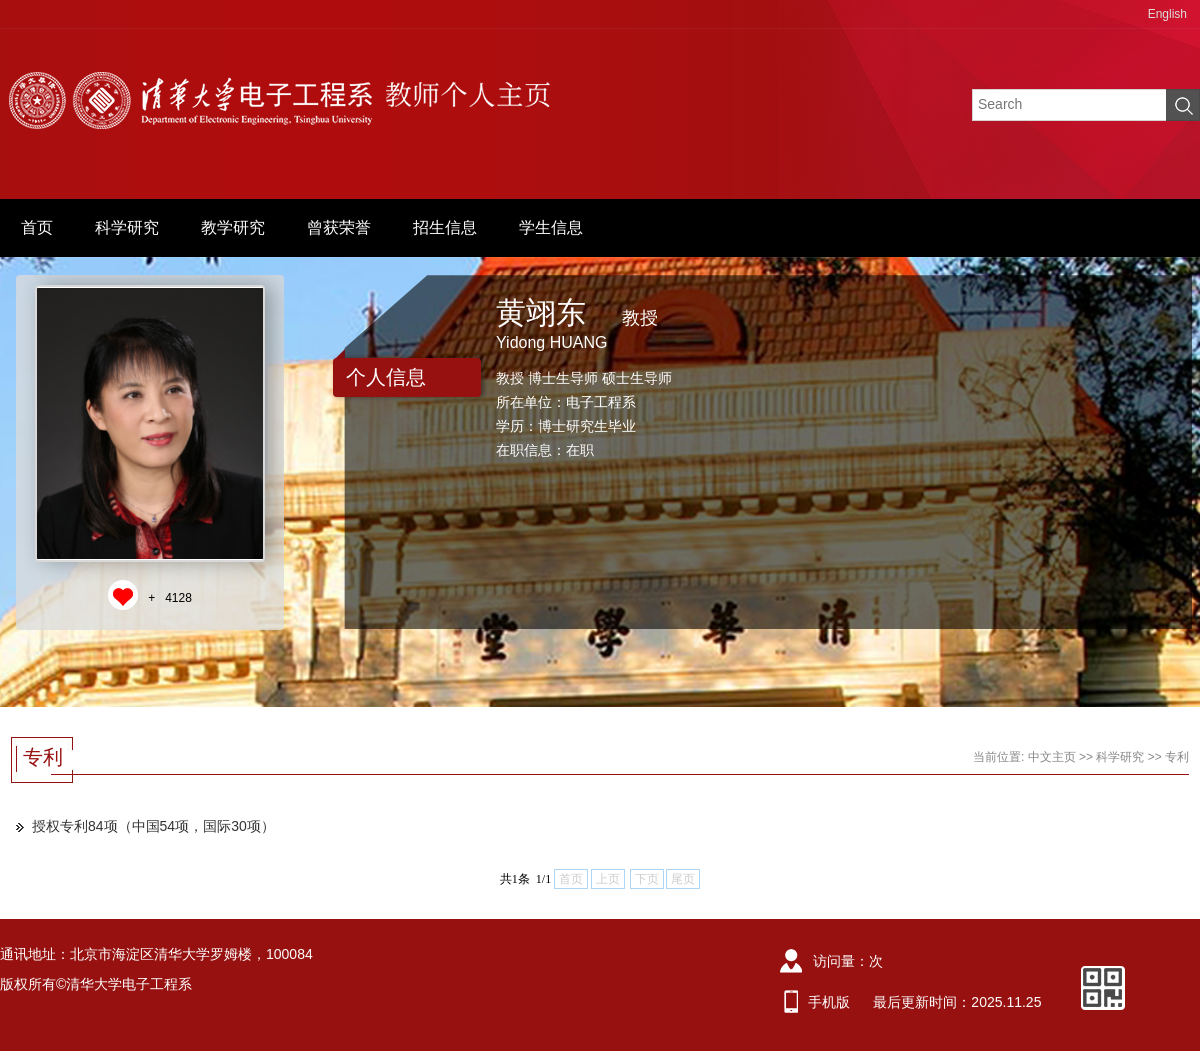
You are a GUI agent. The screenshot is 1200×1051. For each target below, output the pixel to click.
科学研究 (127, 227)
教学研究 (233, 227)
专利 (1177, 757)
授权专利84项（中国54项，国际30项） (153, 826)
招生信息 (445, 227)
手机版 (829, 1002)
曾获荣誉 (339, 227)
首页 (37, 227)
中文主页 (1052, 757)
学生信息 (551, 227)
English (1167, 14)
